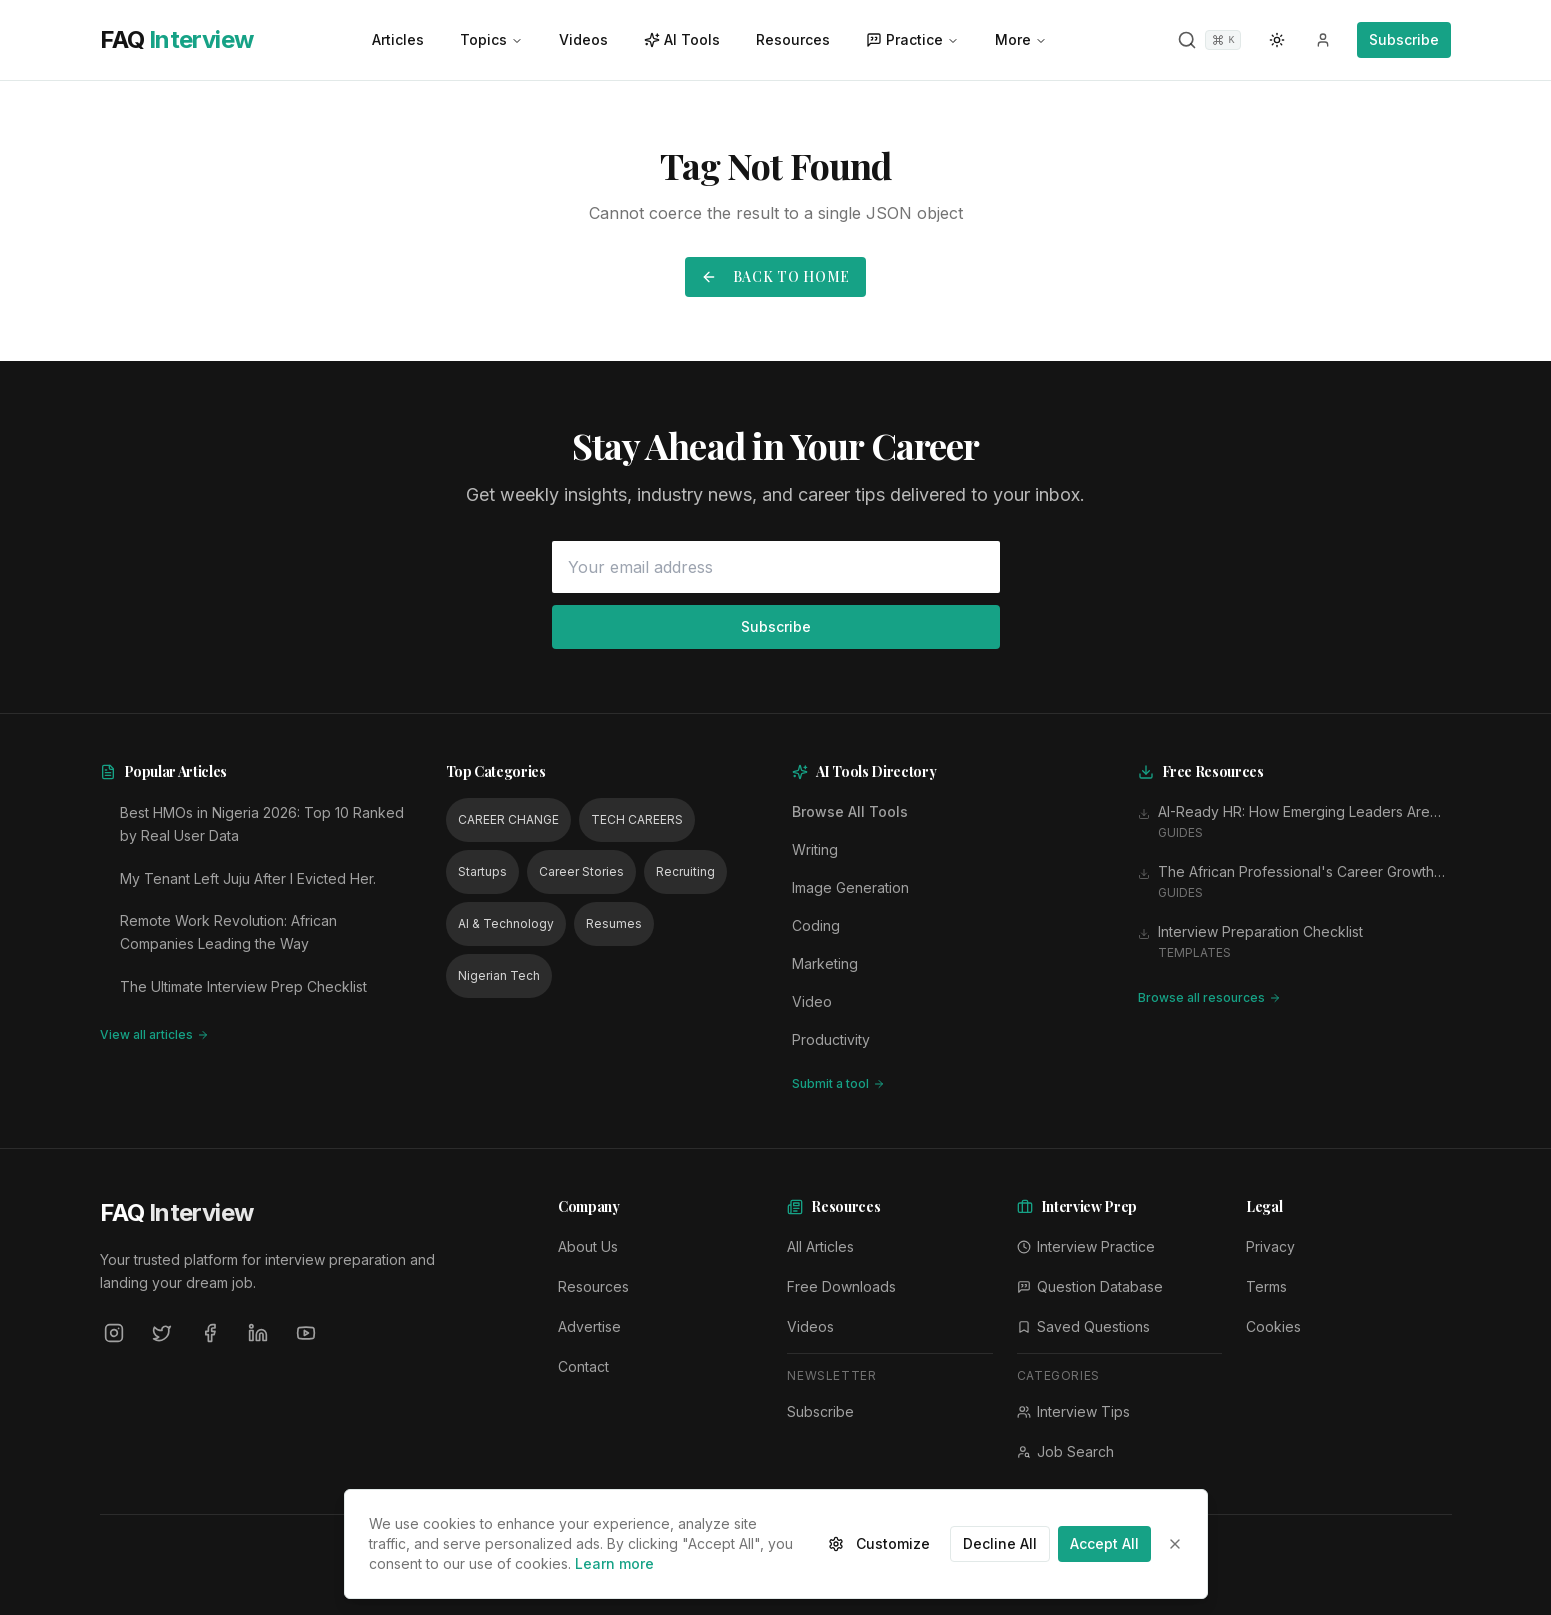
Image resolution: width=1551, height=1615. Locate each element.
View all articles (154, 1034)
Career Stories (581, 871)
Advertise (589, 1326)
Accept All (1104, 1543)
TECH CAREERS (637, 819)
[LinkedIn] (258, 1333)
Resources (793, 39)
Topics (491, 39)
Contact (583, 1366)
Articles (398, 39)
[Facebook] (210, 1333)
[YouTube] (306, 1333)
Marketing (825, 963)
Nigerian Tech (499, 975)
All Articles (820, 1246)
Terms (1266, 1286)
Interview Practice (1086, 1246)
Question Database (1090, 1286)
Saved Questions (1083, 1326)
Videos (583, 39)
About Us (588, 1246)
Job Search (1065, 1451)
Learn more (614, 1563)
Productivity (831, 1039)
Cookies (1273, 1326)
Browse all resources (1209, 997)
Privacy (1270, 1246)
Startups (482, 871)
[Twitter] (162, 1333)
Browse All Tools (850, 811)
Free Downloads (841, 1286)
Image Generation (850, 887)
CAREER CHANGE (508, 819)
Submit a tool (838, 1083)
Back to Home (775, 276)
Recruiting (685, 871)
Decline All (1000, 1543)
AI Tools (682, 39)
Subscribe (1404, 39)
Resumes (614, 923)
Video (812, 1001)
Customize (879, 1543)
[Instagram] (114, 1333)
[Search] (1209, 40)
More (1021, 39)
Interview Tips (1073, 1411)
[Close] (1175, 1544)
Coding (816, 925)
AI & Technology (506, 923)
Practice (912, 39)
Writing (815, 849)
